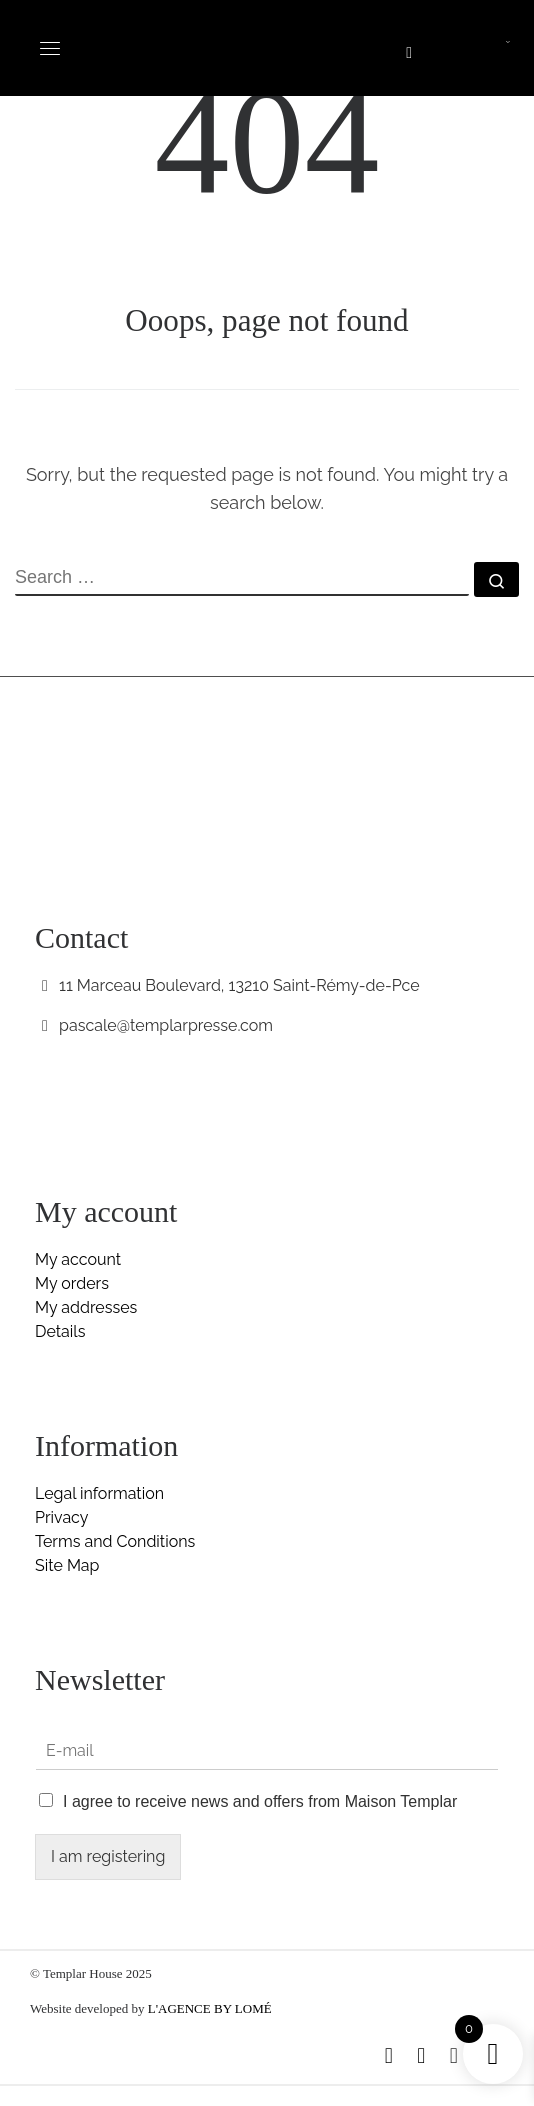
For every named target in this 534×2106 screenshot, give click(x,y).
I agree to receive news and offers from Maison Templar (260, 1801)
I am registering (108, 1856)
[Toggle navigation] (50, 48)
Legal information (99, 1493)
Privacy (61, 1517)
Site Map (67, 1565)
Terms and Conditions (115, 1541)
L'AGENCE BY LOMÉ (210, 2008)
